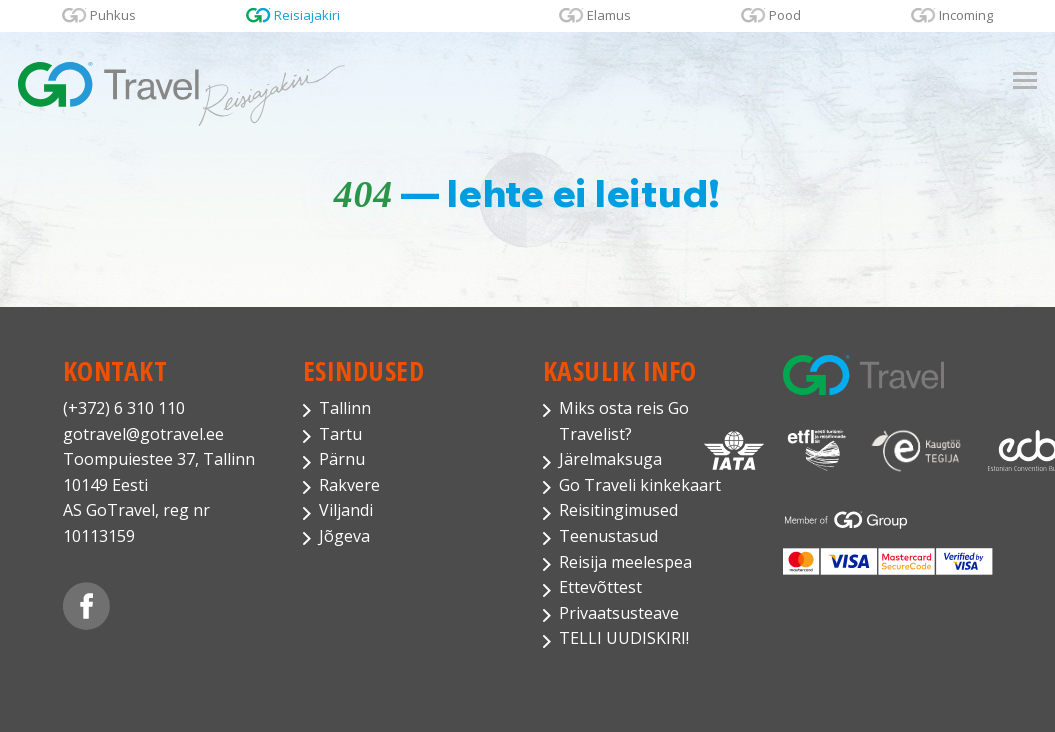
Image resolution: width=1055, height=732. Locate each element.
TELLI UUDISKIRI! (624, 638)
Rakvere (349, 485)
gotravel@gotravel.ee (143, 434)
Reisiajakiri (307, 15)
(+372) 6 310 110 (124, 408)
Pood (785, 15)
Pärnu (342, 459)
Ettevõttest (600, 587)
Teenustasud (608, 536)
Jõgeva (344, 536)
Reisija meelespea (625, 562)
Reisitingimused (618, 510)
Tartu (340, 434)
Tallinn (345, 408)
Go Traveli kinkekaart (640, 485)
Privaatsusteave (619, 613)
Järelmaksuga (610, 459)
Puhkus (113, 15)
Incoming (966, 15)
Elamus (609, 15)
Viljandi (346, 510)
